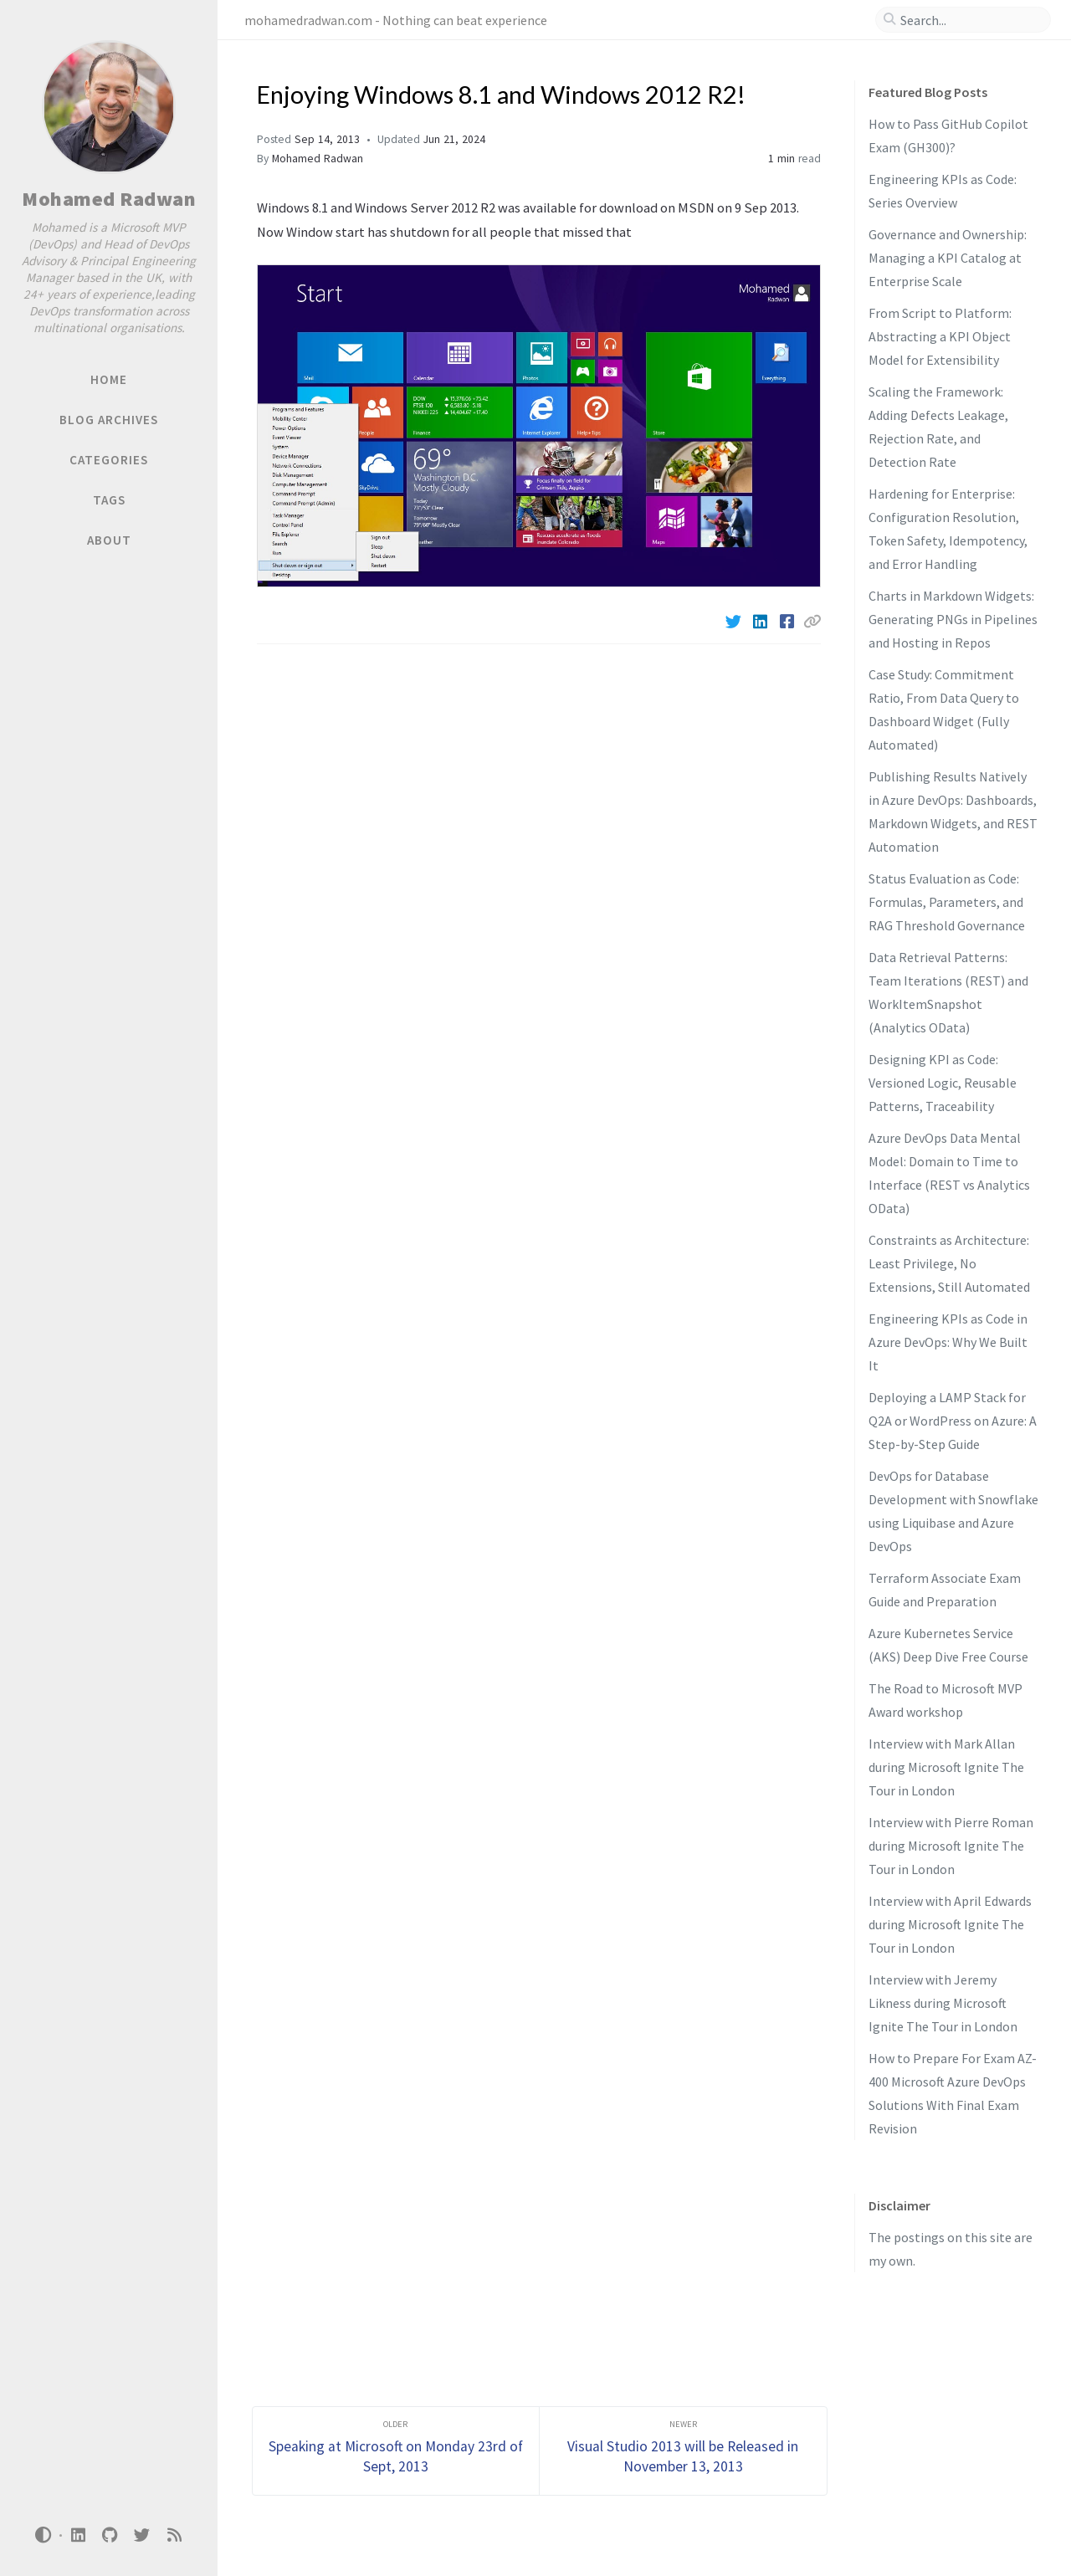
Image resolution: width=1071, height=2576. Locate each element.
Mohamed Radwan (109, 199)
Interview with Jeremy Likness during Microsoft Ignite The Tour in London (943, 2003)
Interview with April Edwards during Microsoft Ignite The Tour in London (950, 1924)
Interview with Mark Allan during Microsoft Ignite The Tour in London (946, 1767)
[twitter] (142, 2535)
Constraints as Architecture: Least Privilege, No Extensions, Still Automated (949, 1263)
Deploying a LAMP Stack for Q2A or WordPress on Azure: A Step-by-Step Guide (953, 1420)
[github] (110, 2535)
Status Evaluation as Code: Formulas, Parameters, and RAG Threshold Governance (947, 902)
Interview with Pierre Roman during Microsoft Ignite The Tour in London (951, 1845)
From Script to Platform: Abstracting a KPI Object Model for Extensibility (940, 336)
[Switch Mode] (43, 2535)
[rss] (174, 2535)
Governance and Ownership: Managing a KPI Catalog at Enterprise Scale (948, 257)
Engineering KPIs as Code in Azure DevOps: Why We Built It (948, 1342)
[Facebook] (788, 622)
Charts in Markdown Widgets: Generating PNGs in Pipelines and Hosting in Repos (953, 619)
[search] (969, 20)
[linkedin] (78, 2535)
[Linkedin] (761, 622)
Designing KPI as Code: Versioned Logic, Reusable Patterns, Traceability (943, 1082)
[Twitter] (734, 622)
